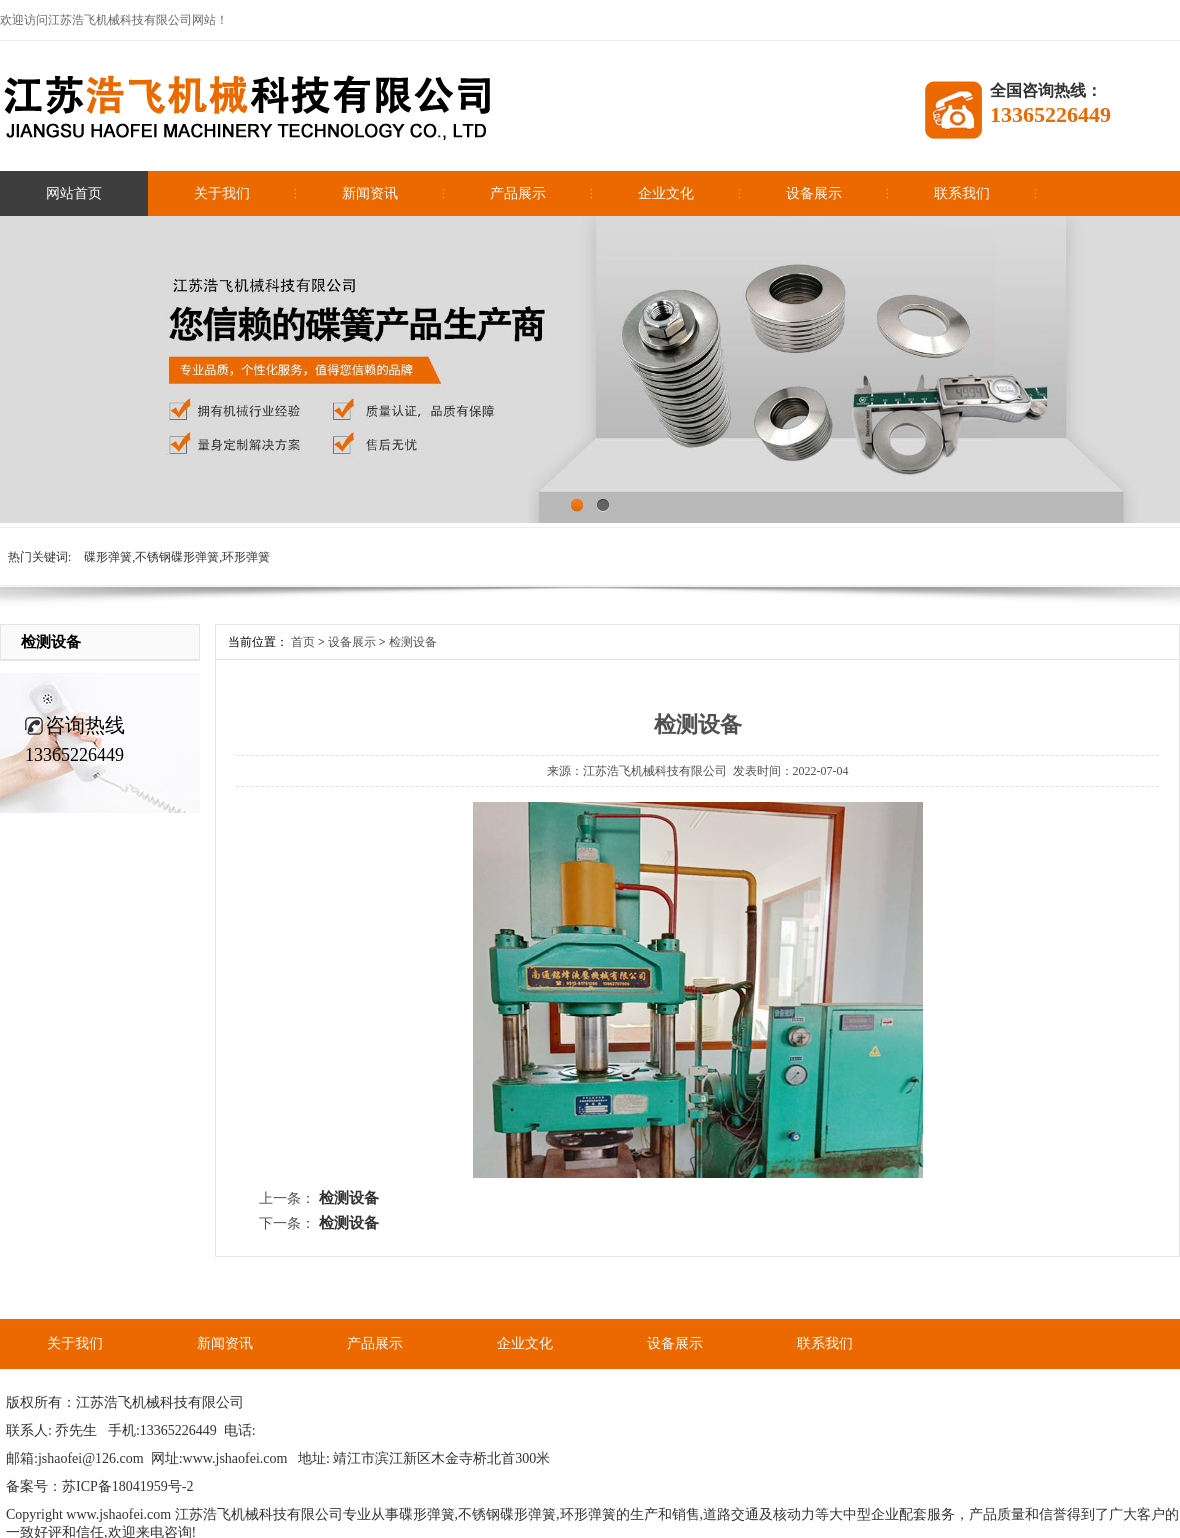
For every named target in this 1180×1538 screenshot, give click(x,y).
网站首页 (74, 193)
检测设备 (413, 642)
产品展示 (518, 193)
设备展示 (814, 193)
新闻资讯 (370, 193)
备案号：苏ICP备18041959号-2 (99, 1486)
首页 (303, 642)
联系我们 (962, 193)
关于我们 (222, 193)
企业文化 (666, 193)
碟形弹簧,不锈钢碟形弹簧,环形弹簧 (177, 557)
